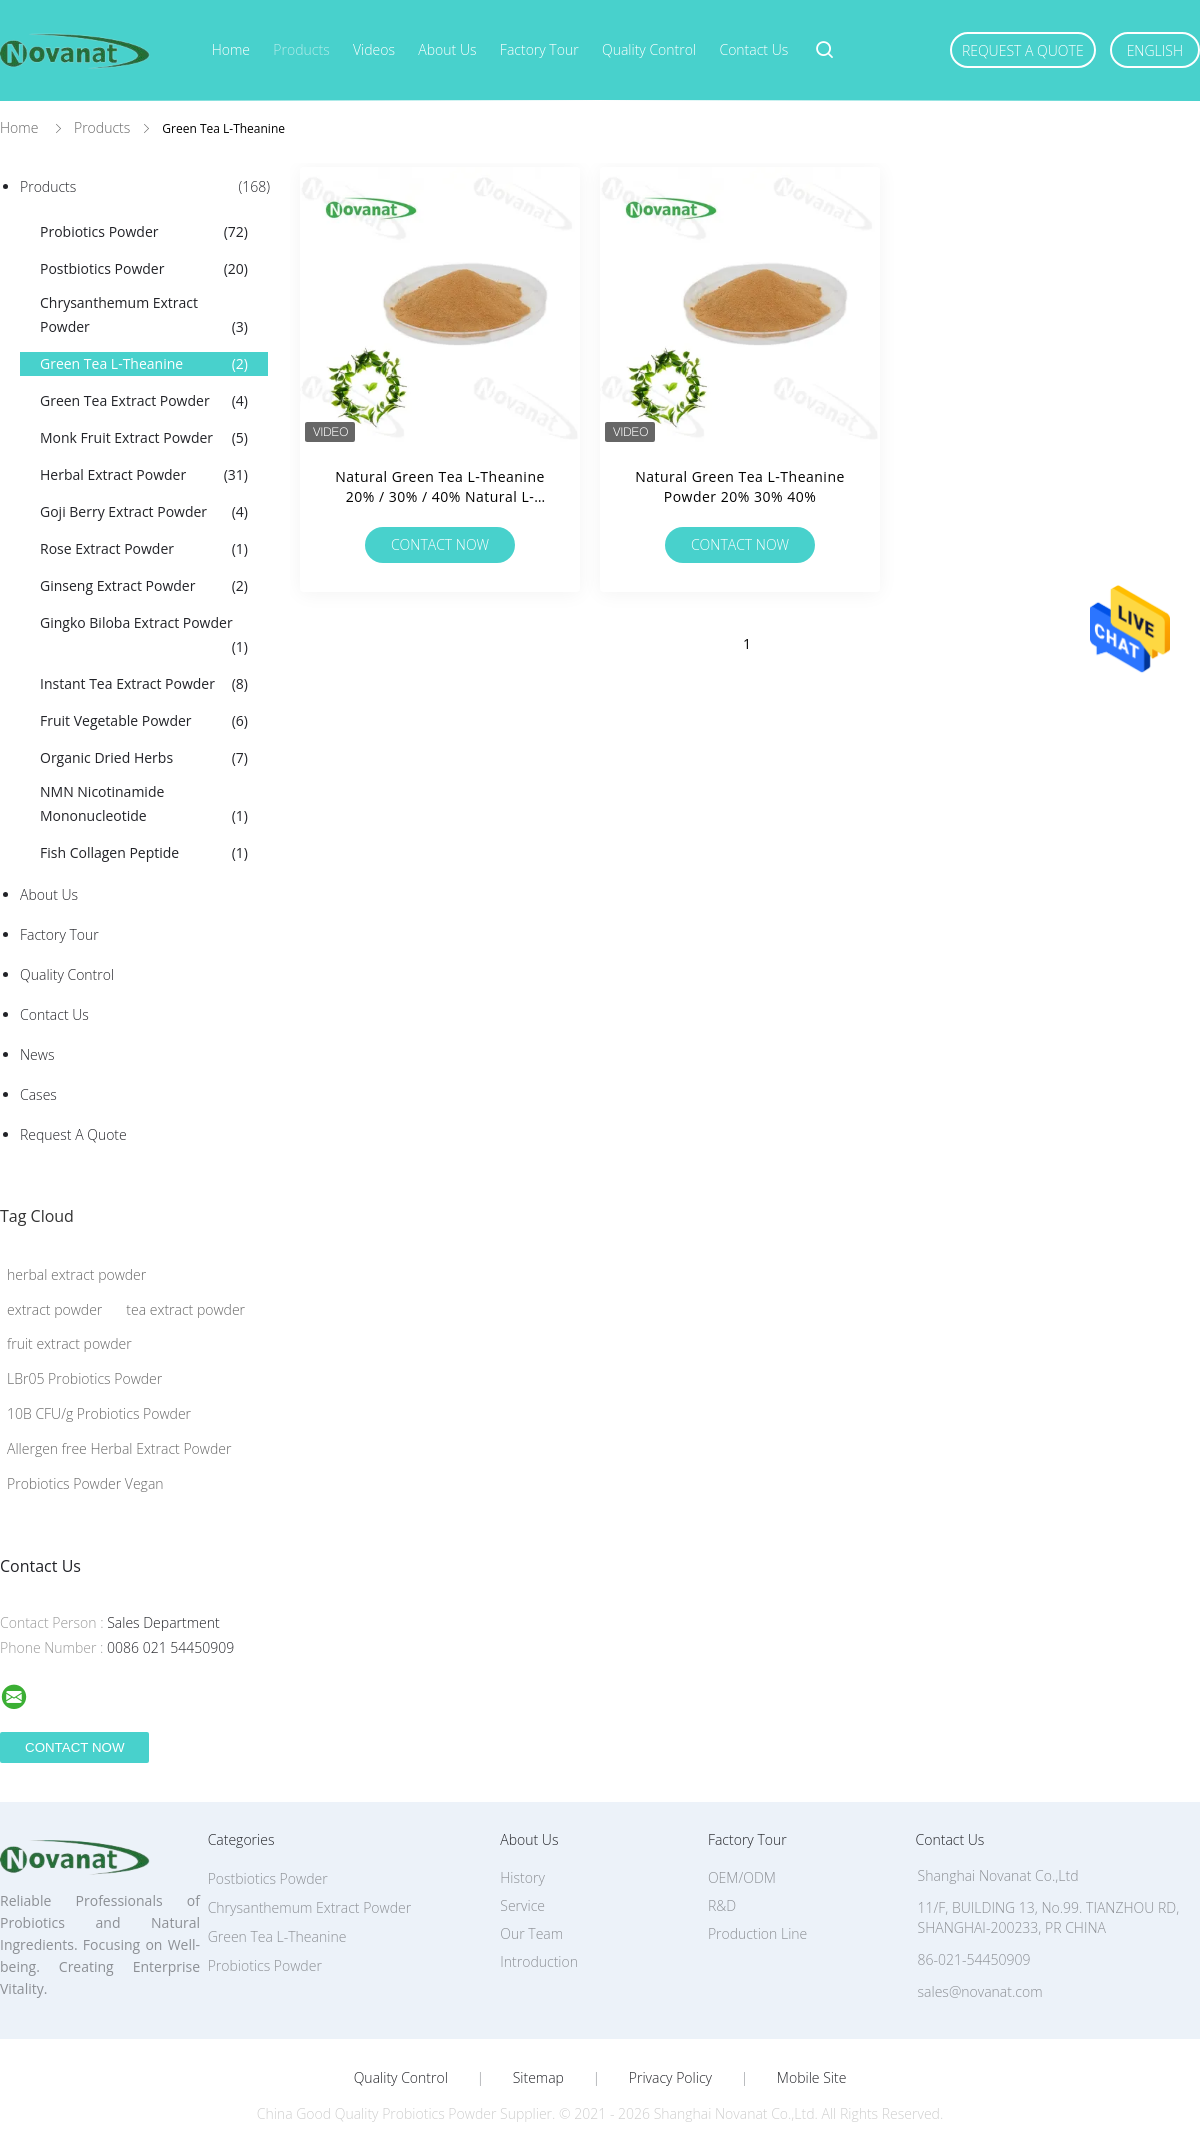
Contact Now (440, 544)
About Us (447, 49)
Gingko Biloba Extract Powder (144, 636)
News (37, 1054)
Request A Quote (1023, 50)
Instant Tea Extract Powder (144, 684)
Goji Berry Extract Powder (144, 512)
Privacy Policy (670, 2078)
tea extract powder (185, 1309)
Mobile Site (811, 2078)
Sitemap (538, 2078)
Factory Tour (539, 49)
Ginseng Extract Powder (144, 586)
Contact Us (753, 49)
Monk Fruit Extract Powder (144, 438)
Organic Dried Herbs (144, 758)
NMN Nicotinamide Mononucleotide (144, 805)
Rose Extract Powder (144, 549)
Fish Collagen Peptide (144, 853)
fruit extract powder (69, 1343)
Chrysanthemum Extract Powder (144, 316)
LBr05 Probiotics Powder (84, 1378)
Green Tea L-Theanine (144, 364)
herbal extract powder (76, 1274)
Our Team (531, 1933)
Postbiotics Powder (144, 269)
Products (301, 49)
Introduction (539, 1961)
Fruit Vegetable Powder (144, 721)
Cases (38, 1094)
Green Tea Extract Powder (144, 401)
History (522, 1877)
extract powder (54, 1309)
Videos (374, 49)
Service (522, 1905)
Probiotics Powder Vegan (85, 1483)
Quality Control (649, 49)
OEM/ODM (742, 1877)
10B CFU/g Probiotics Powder (99, 1413)
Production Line (757, 1933)
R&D (722, 1905)
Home (231, 49)
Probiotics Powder (144, 232)
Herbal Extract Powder (144, 475)
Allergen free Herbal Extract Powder (119, 1448)
